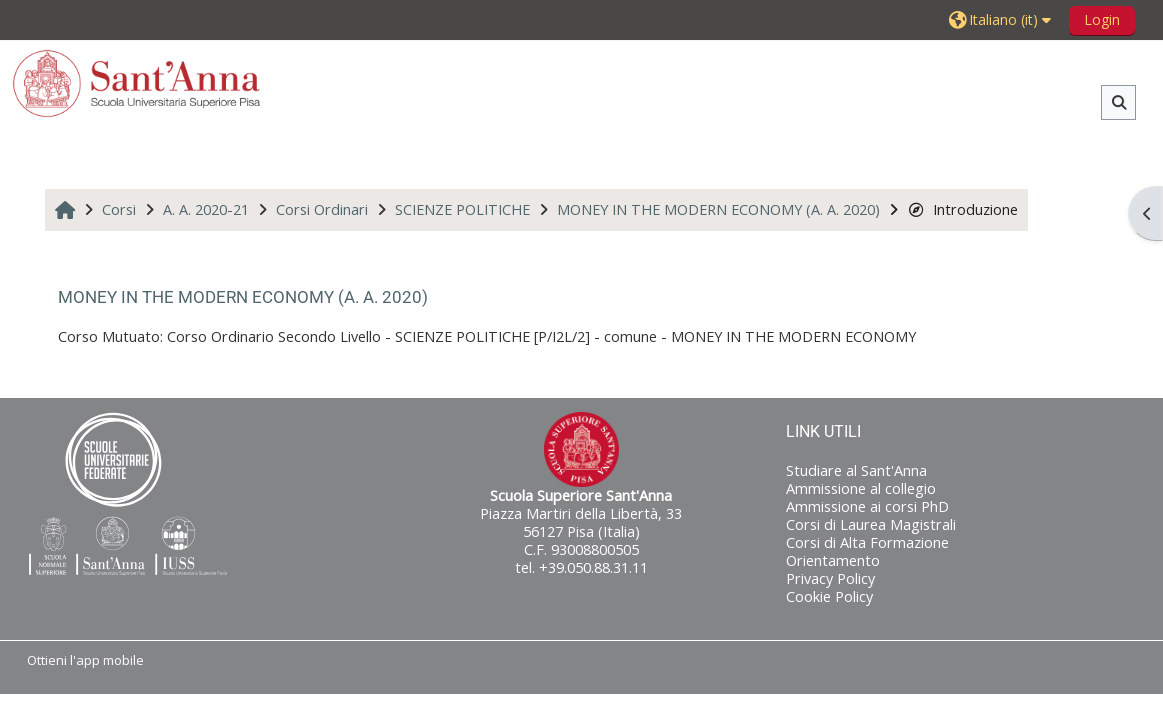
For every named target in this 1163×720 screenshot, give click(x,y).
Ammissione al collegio (861, 488)
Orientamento (833, 560)
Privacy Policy (830, 578)
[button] (1002, 19)
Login (1102, 19)
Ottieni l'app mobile (85, 660)
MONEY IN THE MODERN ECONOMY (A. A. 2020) (243, 297)
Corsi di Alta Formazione (867, 542)
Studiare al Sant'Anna (856, 470)
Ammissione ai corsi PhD (867, 506)
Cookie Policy (829, 596)
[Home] (137, 82)
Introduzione (962, 209)
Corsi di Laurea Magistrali (871, 524)
